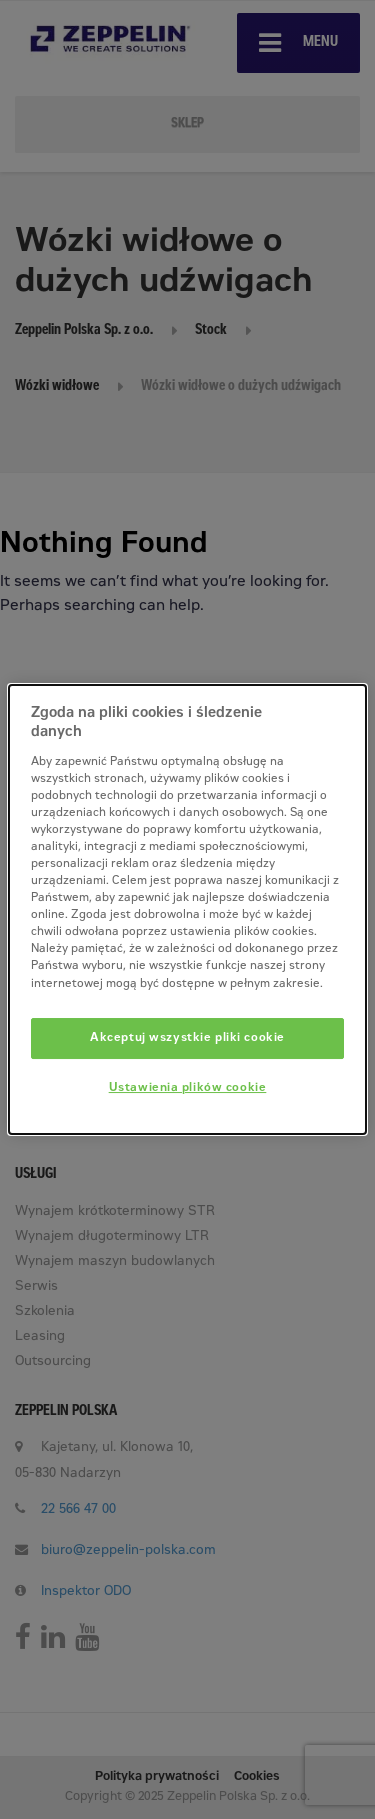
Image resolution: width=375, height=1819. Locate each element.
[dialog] (187, 910)
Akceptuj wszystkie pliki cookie (187, 1038)
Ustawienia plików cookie (188, 1089)
